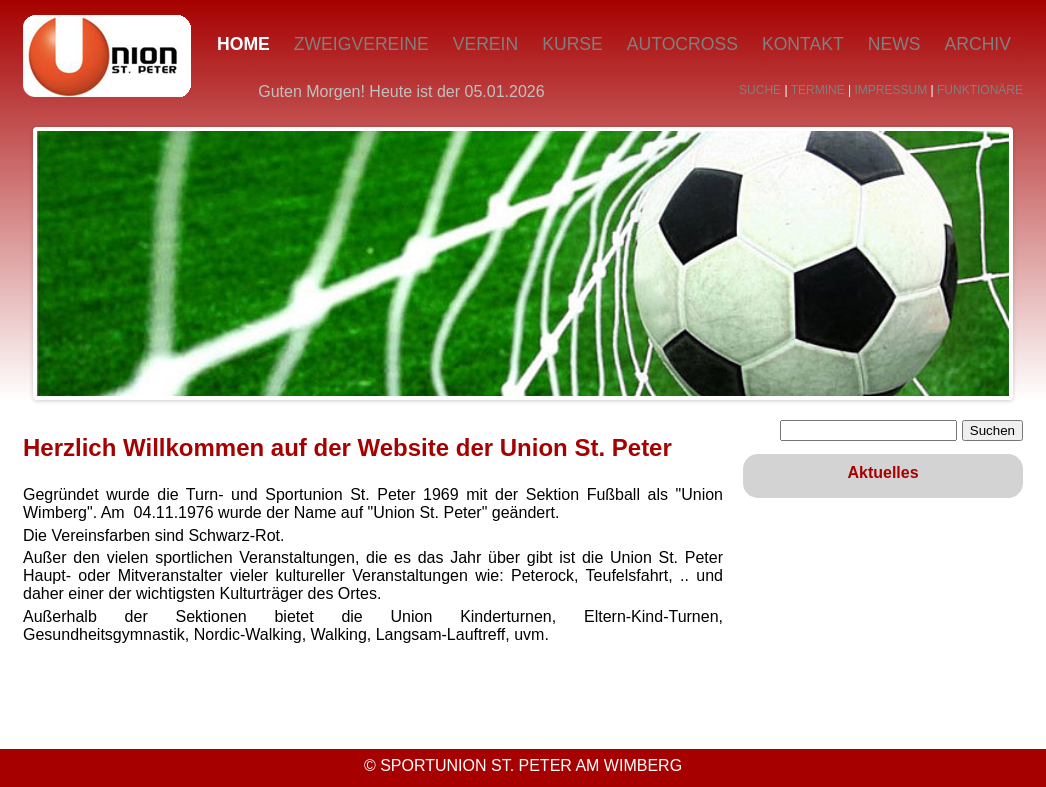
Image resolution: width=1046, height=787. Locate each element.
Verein (486, 44)
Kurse (572, 44)
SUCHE (760, 90)
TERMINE (818, 90)
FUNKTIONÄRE (980, 90)
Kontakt (803, 44)
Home (243, 44)
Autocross (682, 44)
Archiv (978, 44)
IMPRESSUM (891, 90)
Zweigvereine (361, 44)
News (894, 44)
